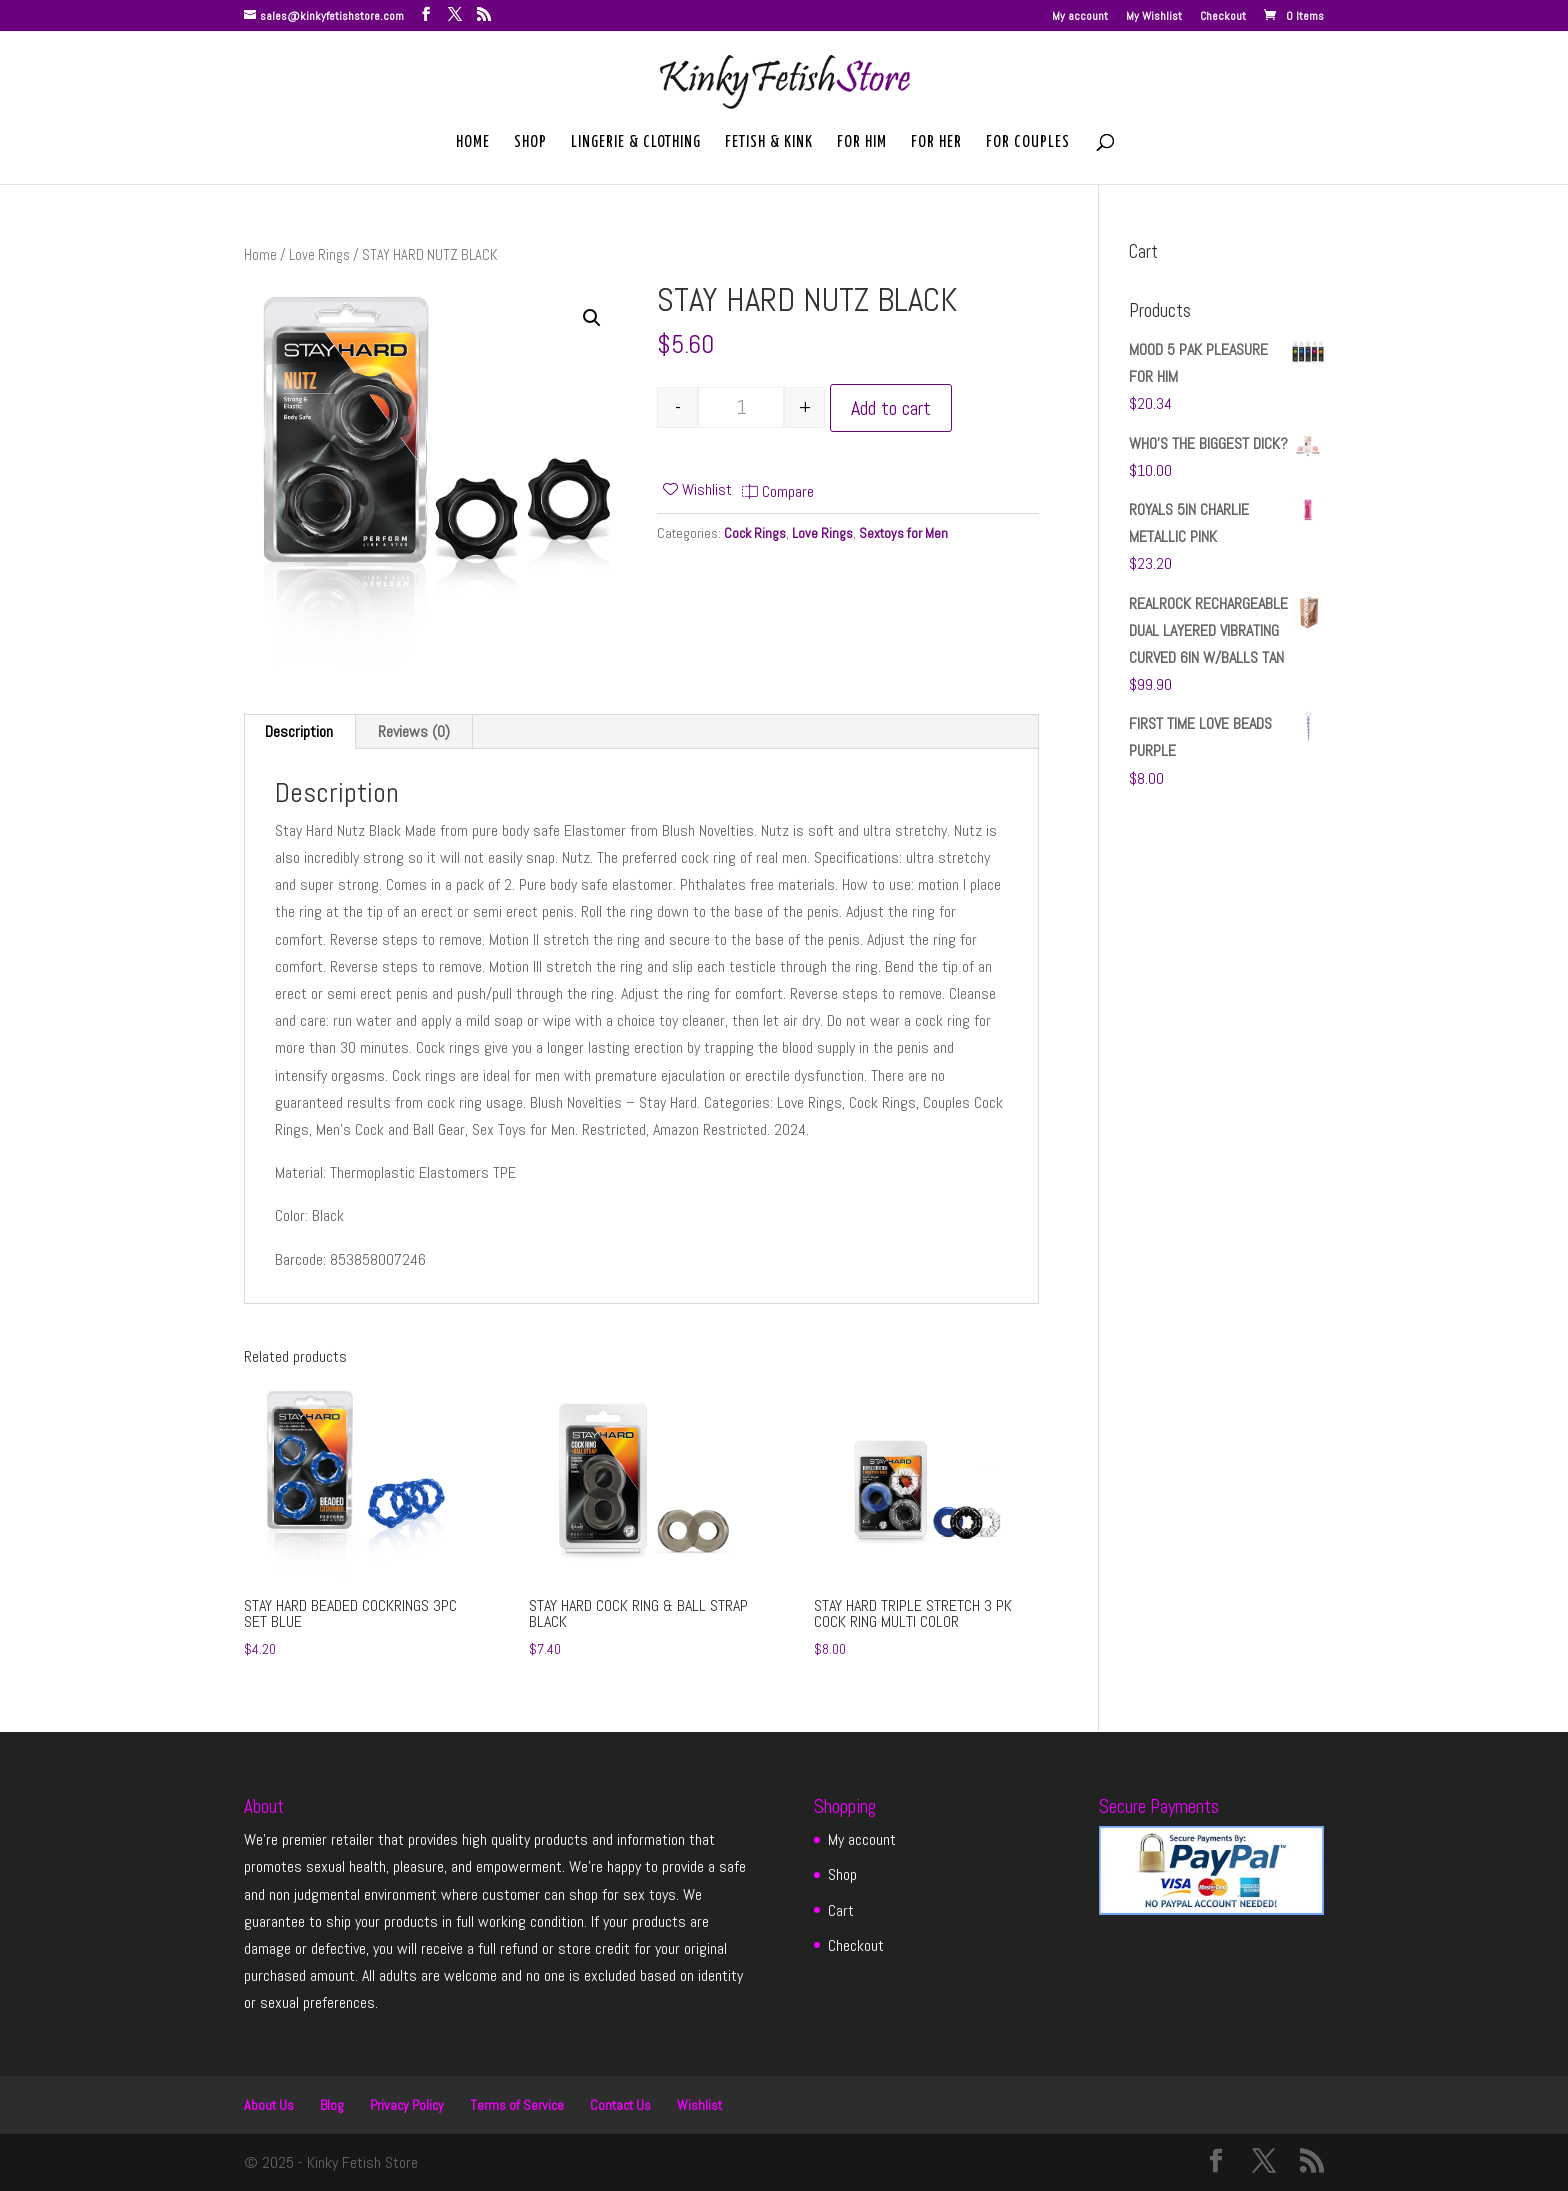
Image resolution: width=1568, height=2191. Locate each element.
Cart (841, 1910)
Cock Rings (755, 533)
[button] (592, 318)
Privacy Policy (407, 2105)
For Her (936, 143)
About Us (269, 2105)
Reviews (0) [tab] (414, 731)
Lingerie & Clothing (636, 143)
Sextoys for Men (903, 533)
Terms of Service (517, 2105)
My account (1080, 17)
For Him (862, 143)
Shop (530, 143)
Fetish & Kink (769, 143)
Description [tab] (299, 731)
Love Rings (319, 255)
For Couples (1028, 143)
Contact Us (620, 2105)
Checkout (1223, 17)
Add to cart (891, 408)
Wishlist (699, 2105)
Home (473, 143)
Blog (332, 2105)
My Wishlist (1154, 17)
